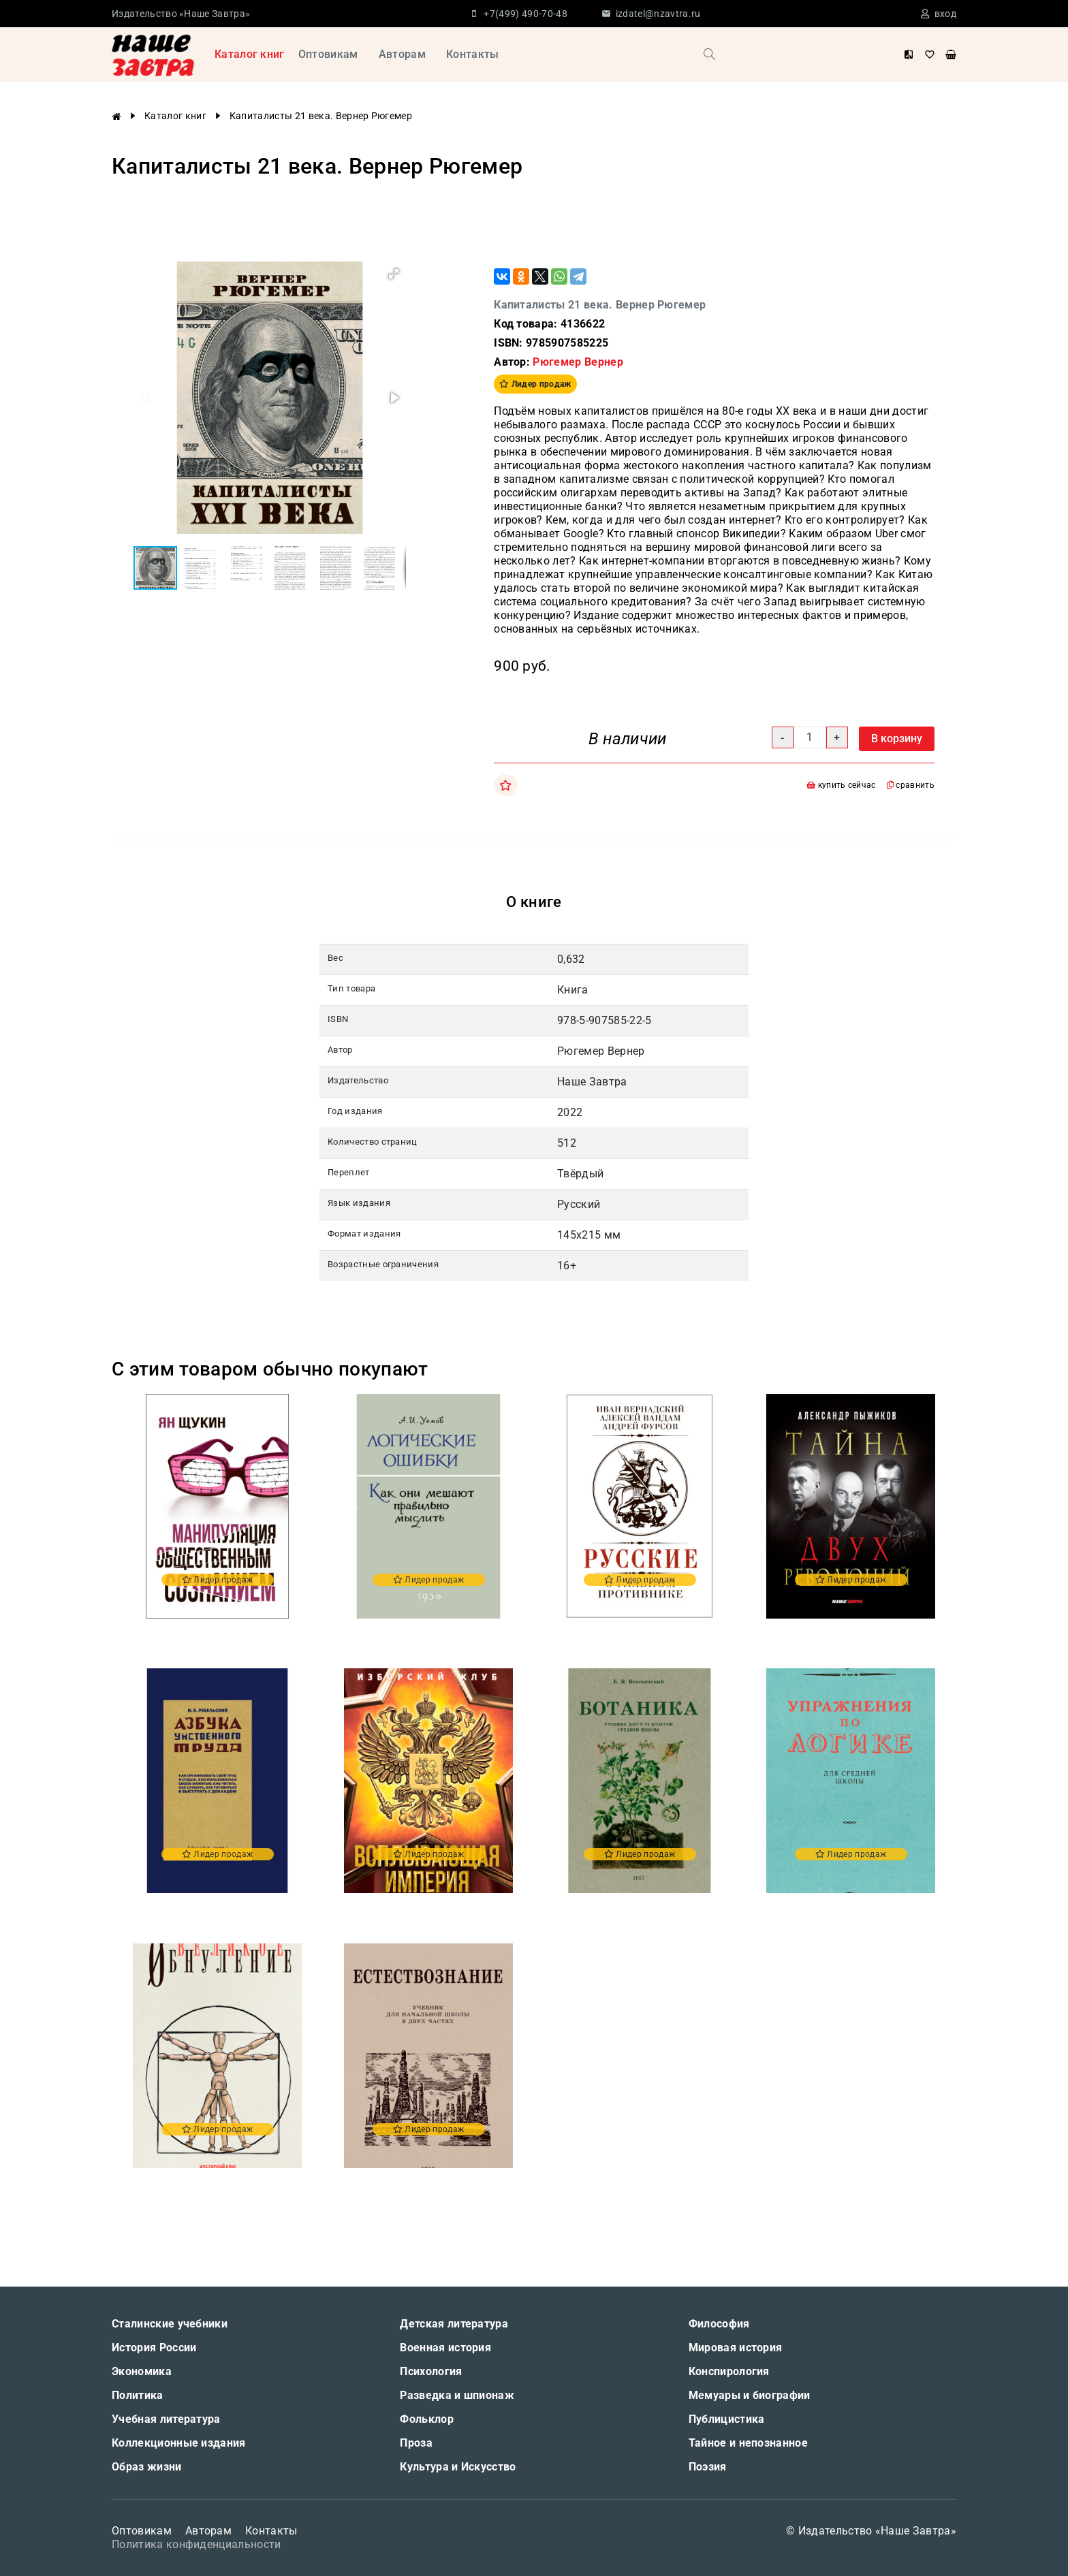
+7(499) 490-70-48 (525, 13)
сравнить (910, 785)
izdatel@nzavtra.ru (658, 13)
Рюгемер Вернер (578, 361)
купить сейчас (841, 785)
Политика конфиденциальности (196, 2544)
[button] (394, 274)
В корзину (896, 738)
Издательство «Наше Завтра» (181, 13)
